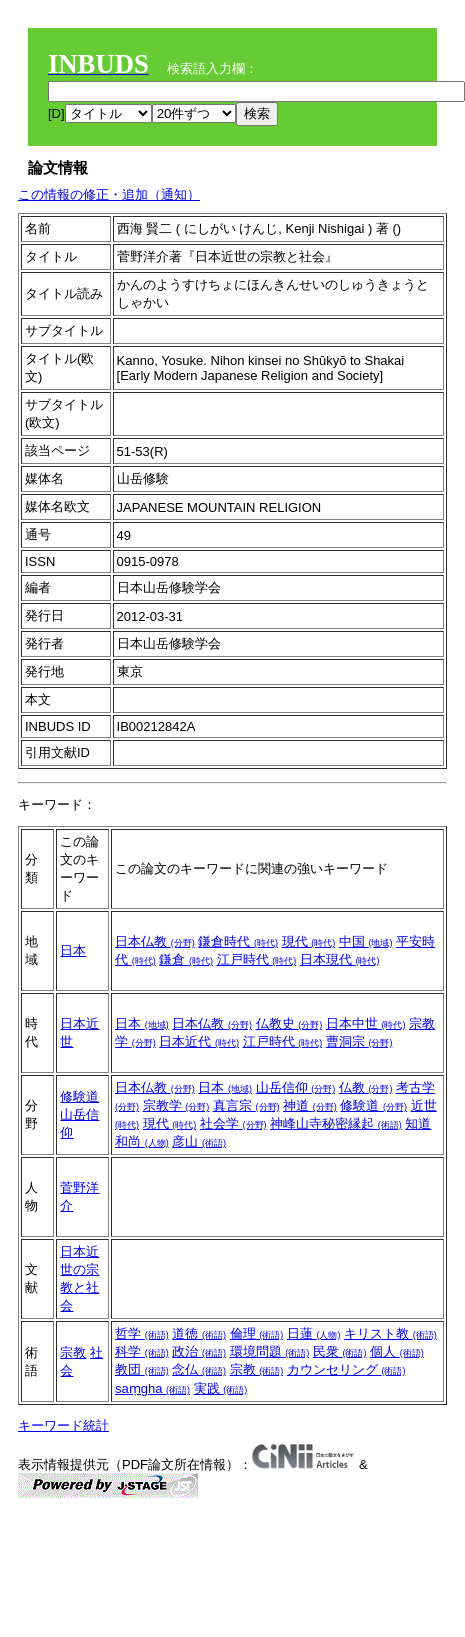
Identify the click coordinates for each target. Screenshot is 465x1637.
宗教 (73, 1352)
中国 (366, 941)
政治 (199, 1351)
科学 (142, 1351)
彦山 (199, 1141)
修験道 (79, 1096)
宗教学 (176, 1105)
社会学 (233, 1123)
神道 (310, 1105)
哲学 (142, 1333)
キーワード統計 (63, 1425)
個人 (397, 1351)
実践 (221, 1388)
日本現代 (340, 959)
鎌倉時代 (238, 941)
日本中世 (366, 1023)
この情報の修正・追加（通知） (109, 194)
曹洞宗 (359, 1041)
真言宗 (246, 1105)
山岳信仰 (296, 1087)
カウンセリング (346, 1369)
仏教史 (289, 1023)
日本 (73, 950)
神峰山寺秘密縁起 (336, 1123)
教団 (142, 1369)
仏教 (366, 1087)
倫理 (257, 1333)
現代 (309, 941)
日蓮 (314, 1333)
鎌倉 (186, 959)
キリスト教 (390, 1333)
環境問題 (270, 1351)
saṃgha (152, 1388)
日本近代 (199, 1041)
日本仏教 (155, 941)
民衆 (340, 1351)
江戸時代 (257, 959)
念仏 (199, 1369)
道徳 (199, 1333)
